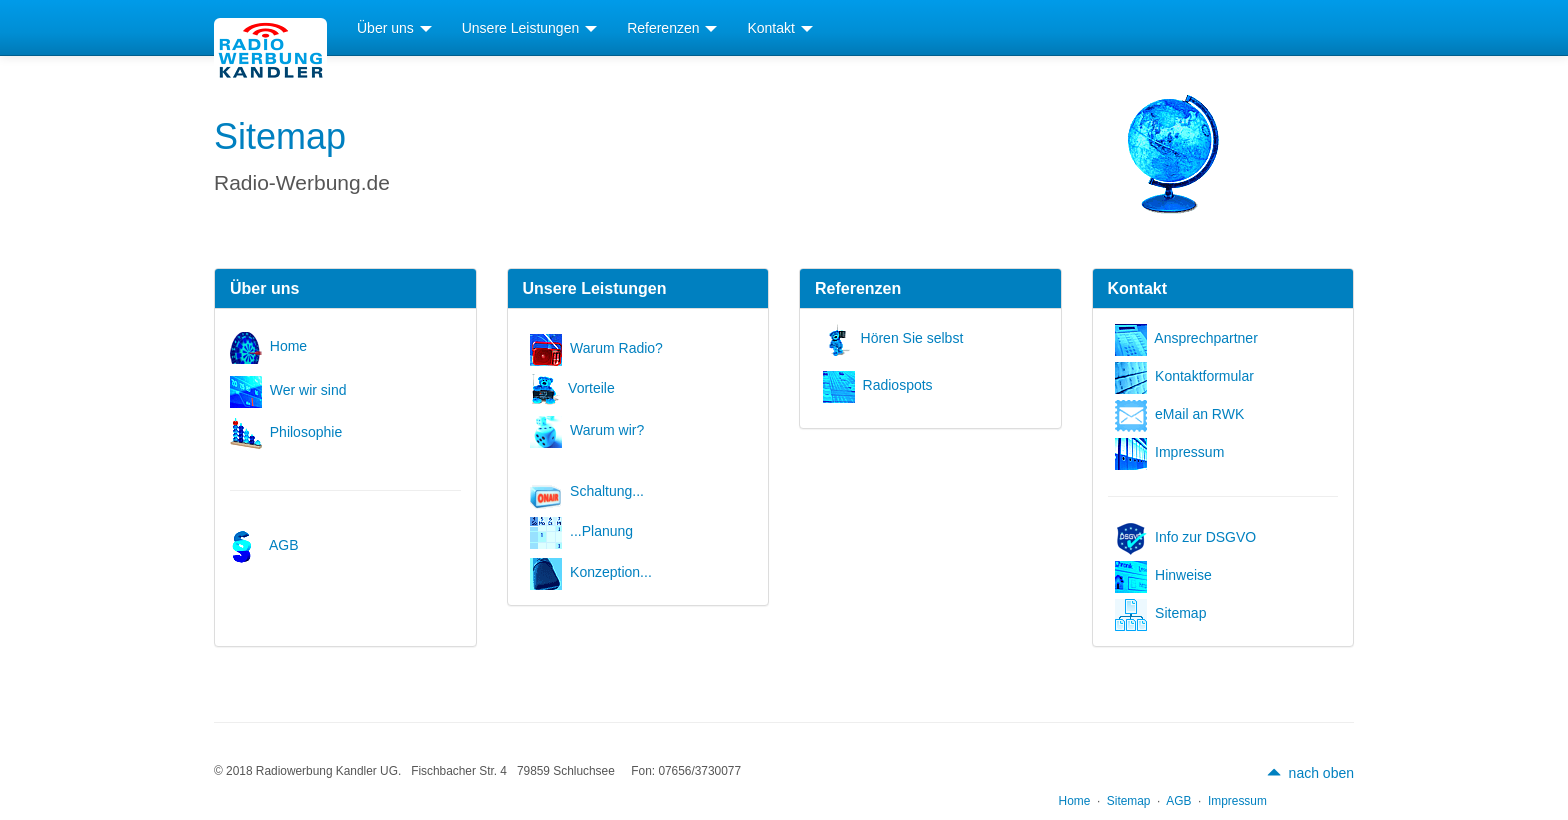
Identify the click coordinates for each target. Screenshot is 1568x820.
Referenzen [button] (672, 28)
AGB (268, 545)
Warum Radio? (600, 348)
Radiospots (882, 385)
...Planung (585, 531)
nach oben (1310, 773)
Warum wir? (591, 430)
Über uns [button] (394, 28)
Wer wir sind (292, 390)
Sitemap (1164, 613)
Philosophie (290, 432)
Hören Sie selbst (897, 338)
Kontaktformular (1188, 376)
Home (272, 346)
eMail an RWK (1183, 414)
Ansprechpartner (1190, 338)
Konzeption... (594, 572)
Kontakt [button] (779, 28)
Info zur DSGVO (1189, 537)
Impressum (1173, 452)
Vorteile (576, 388)
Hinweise (1167, 575)
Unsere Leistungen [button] (529, 28)
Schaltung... (591, 491)
